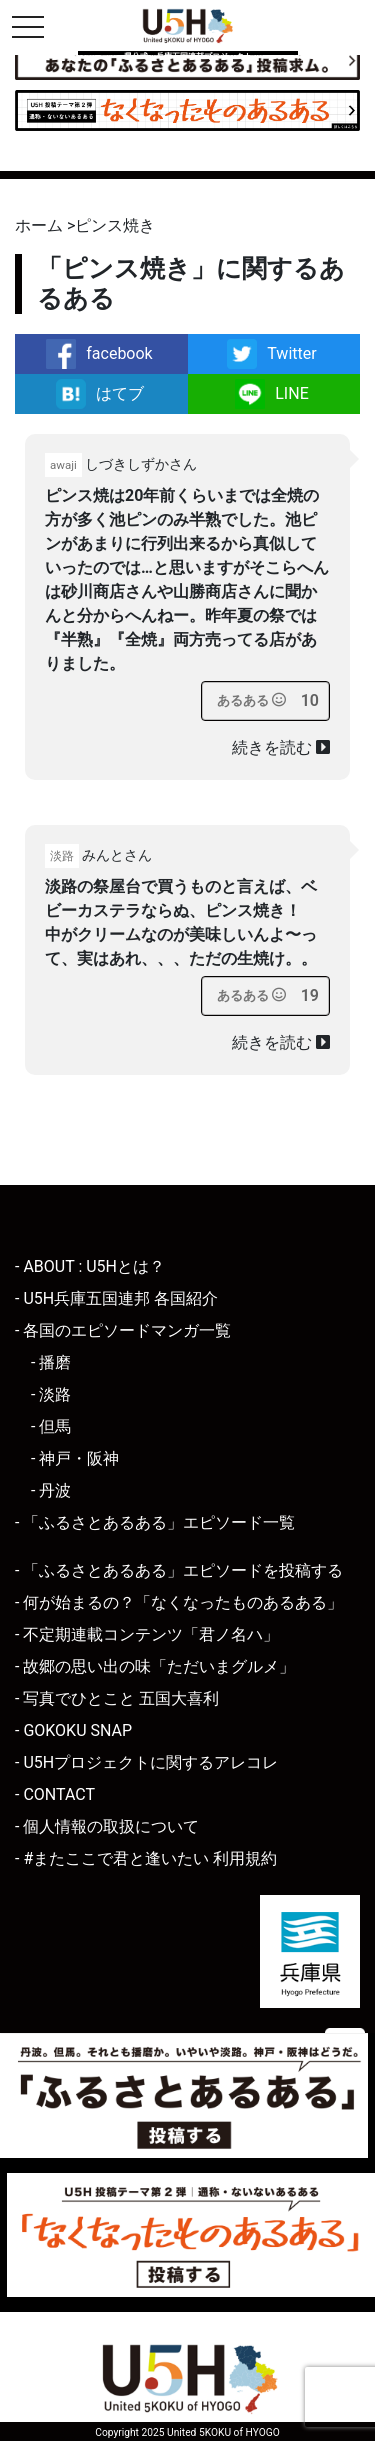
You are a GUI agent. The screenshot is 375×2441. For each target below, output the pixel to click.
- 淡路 (51, 1394)
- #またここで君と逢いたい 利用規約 (146, 1858)
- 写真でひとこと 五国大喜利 (117, 1698)
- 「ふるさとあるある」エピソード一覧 (155, 1522)
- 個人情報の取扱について (107, 1826)
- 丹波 (51, 1490)
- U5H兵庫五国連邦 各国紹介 (116, 1298)
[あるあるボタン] (251, 701)
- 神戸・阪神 (75, 1458)
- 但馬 (51, 1426)
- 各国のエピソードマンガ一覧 (123, 1330)
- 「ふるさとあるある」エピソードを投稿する (179, 1570)
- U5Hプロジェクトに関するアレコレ (146, 1762)
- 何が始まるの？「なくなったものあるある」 (179, 1602)
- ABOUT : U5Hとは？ (90, 1266)
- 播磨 (51, 1362)
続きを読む (281, 747)
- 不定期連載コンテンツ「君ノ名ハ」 (147, 1634)
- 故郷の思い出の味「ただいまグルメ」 (155, 1666)
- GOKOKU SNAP (73, 1730)
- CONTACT (55, 1794)
